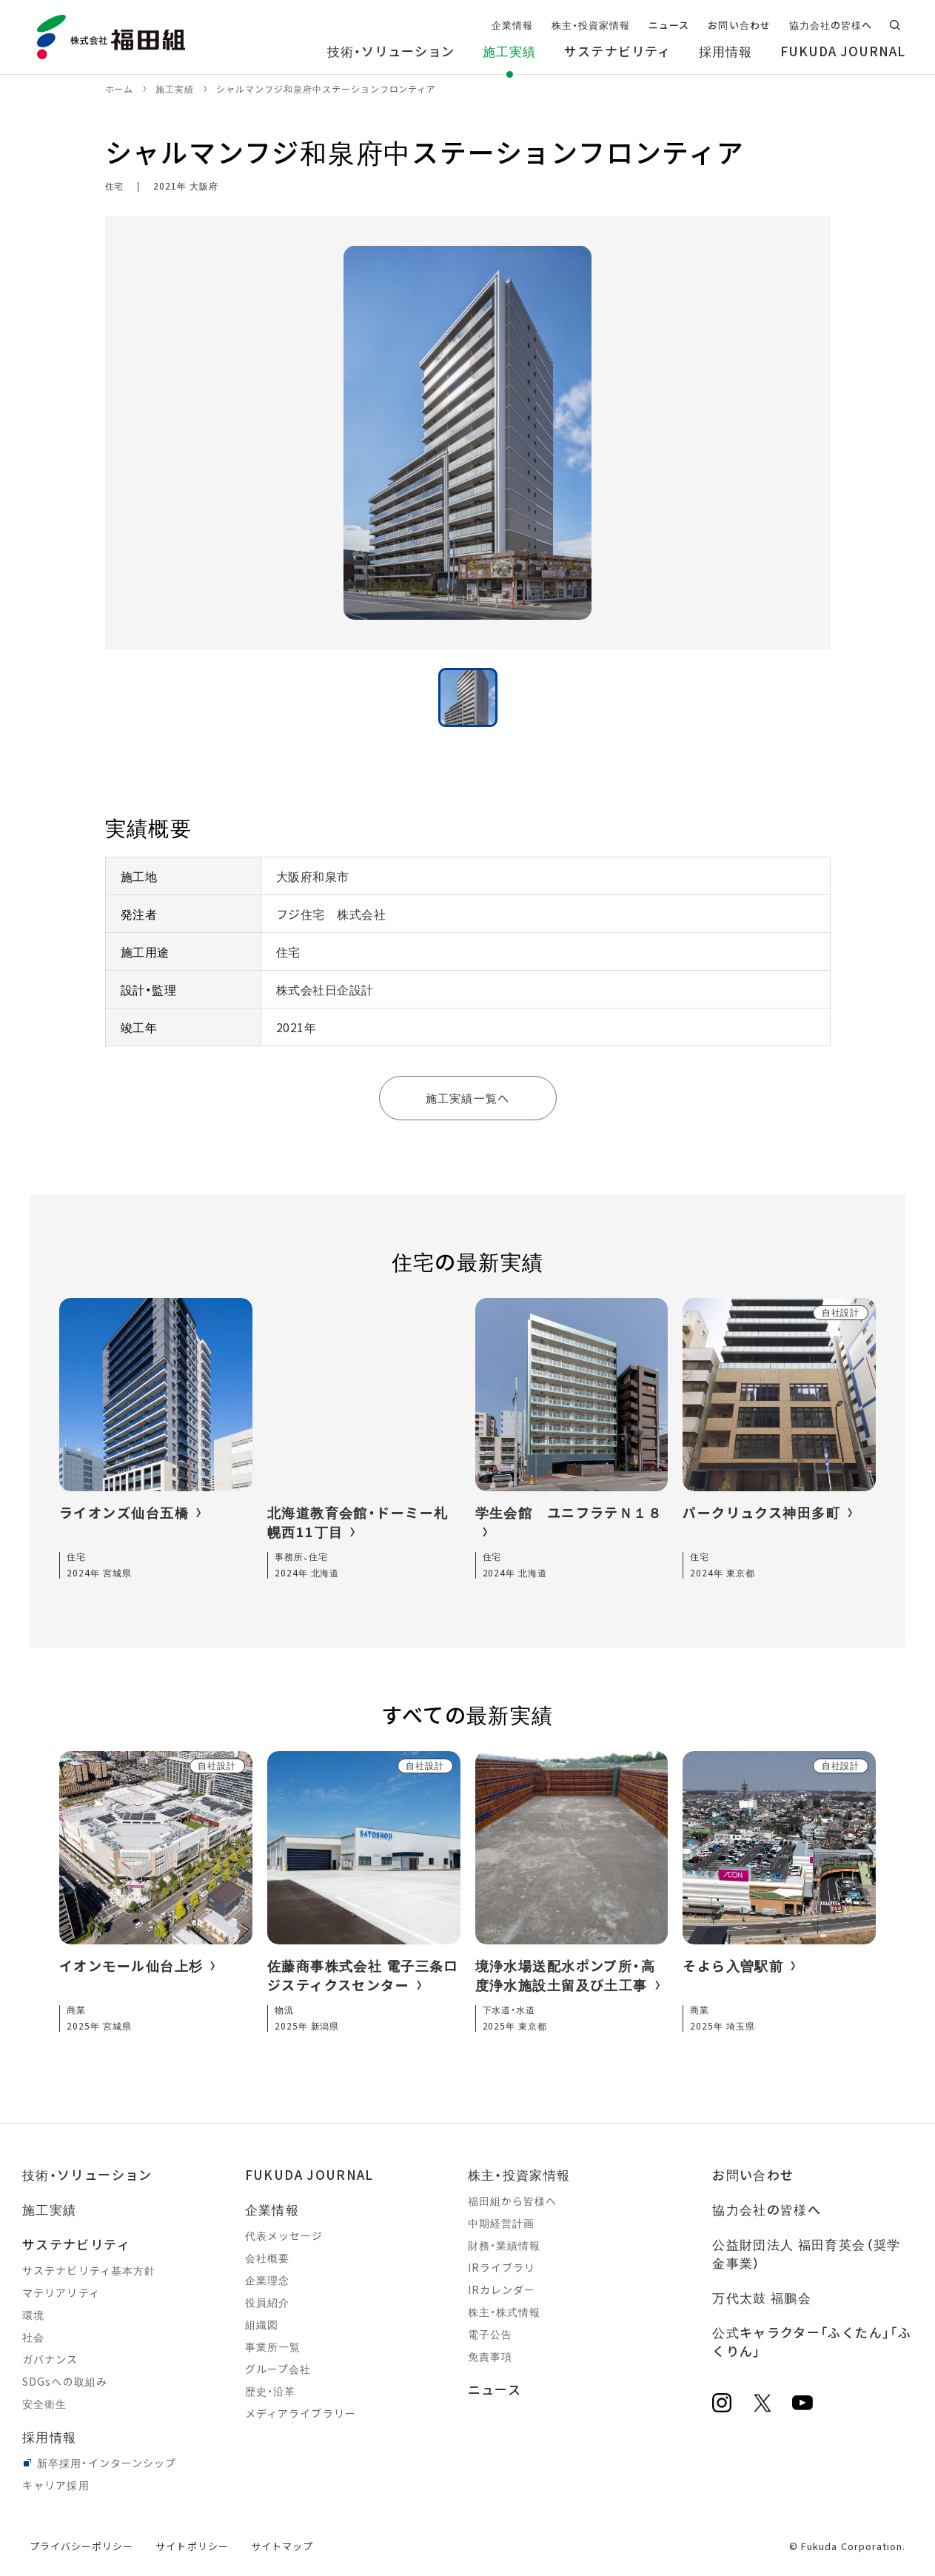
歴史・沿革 (270, 2390)
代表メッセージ (284, 2235)
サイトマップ (282, 2546)
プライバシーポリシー (81, 2546)
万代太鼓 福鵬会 (761, 2297)
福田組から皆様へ (512, 2200)
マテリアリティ (61, 2292)
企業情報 (272, 2209)
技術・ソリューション (87, 2174)
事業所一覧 (273, 2346)
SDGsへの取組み (64, 2381)
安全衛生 (44, 2403)
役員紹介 (267, 2302)
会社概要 (267, 2257)
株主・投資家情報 (519, 2174)
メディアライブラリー (300, 2413)
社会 (33, 2336)
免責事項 (490, 2356)
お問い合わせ (753, 2174)
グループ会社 (278, 2368)
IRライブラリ (502, 2267)
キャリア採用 (56, 2485)
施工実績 (49, 2209)
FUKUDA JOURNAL (309, 2174)
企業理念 (267, 2279)
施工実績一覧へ (467, 1097)
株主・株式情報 (504, 2311)
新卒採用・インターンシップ (107, 2462)
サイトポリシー (191, 2546)
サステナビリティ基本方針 (88, 2270)
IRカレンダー (502, 2289)
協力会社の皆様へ (766, 2209)
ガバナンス (50, 2359)
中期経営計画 (501, 2222)
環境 (33, 2314)
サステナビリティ (76, 2244)
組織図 (261, 2324)
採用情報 (49, 2436)
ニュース (494, 2389)
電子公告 (490, 2333)
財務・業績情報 (504, 2245)
